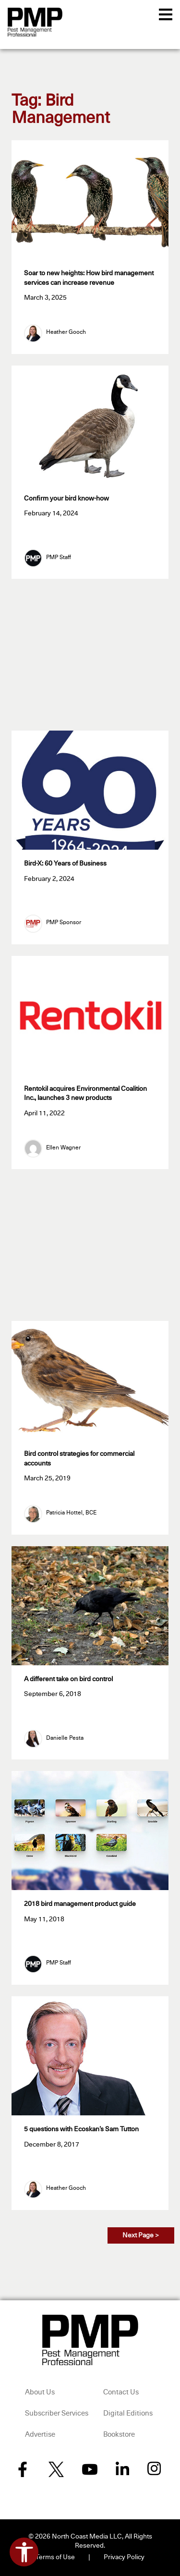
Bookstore (119, 2434)
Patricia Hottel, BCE (71, 1513)
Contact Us (121, 2392)
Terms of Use (55, 2557)
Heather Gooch (66, 332)
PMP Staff (58, 558)
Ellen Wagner (63, 1148)
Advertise (40, 2434)
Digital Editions (128, 2413)
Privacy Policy (124, 2557)
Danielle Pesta (65, 1738)
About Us (40, 2392)
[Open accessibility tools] (24, 2552)
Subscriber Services (56, 2413)
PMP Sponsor (63, 923)
